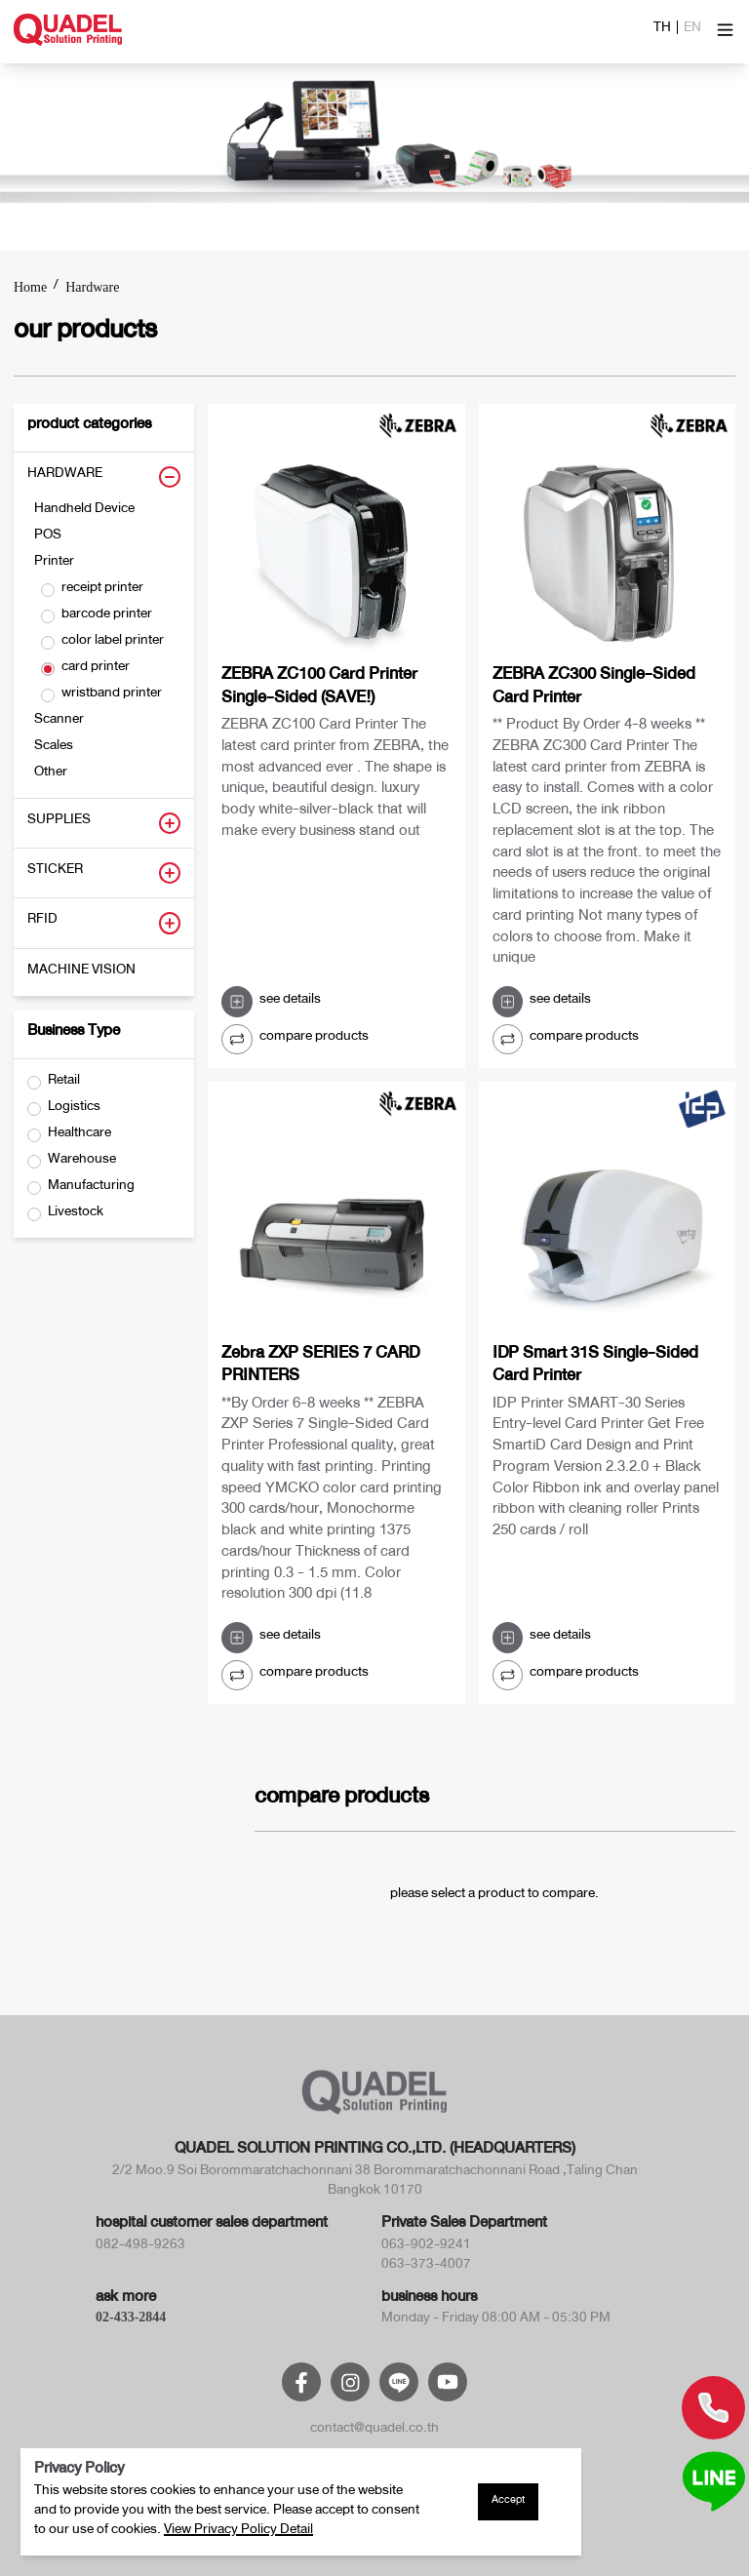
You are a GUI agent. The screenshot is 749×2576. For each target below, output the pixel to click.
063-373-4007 (426, 2267)
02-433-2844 (131, 2317)
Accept (508, 2502)
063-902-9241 (426, 2247)
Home (30, 288)
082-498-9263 (140, 2247)
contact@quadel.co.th (374, 2431)
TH (662, 30)
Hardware (92, 288)
